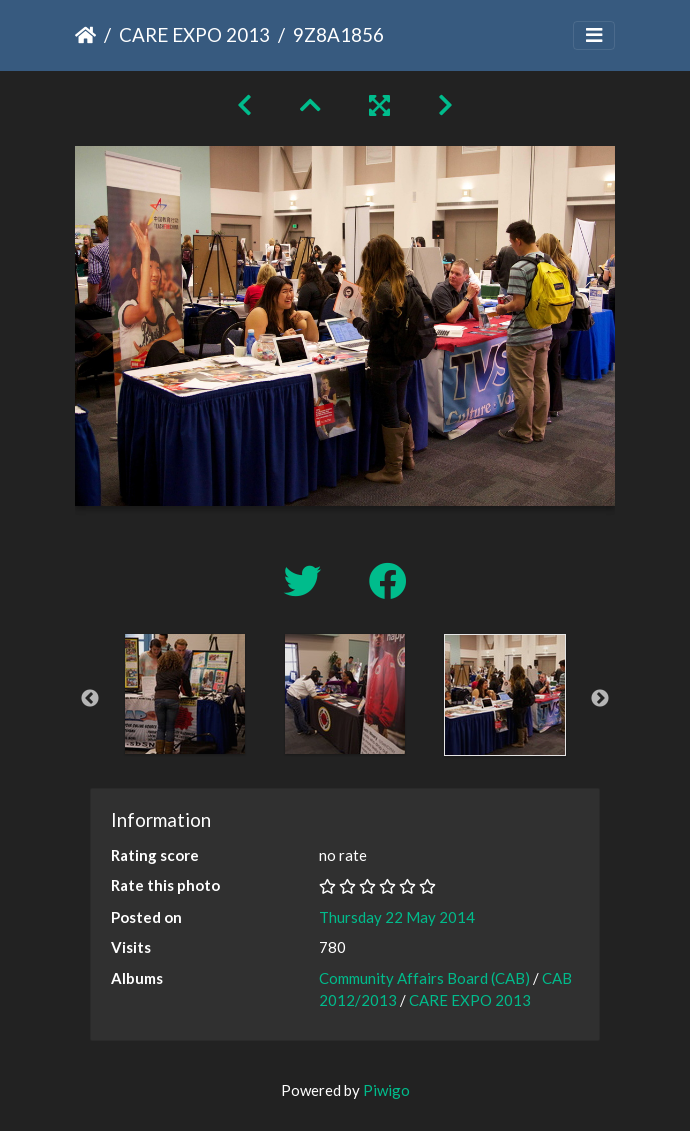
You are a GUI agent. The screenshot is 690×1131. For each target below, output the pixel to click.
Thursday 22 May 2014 (397, 917)
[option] (185, 694)
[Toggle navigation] (594, 35)
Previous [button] (90, 699)
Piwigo (386, 1090)
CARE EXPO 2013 (194, 34)
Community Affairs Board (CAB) (424, 978)
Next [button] (600, 699)
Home (85, 35)
